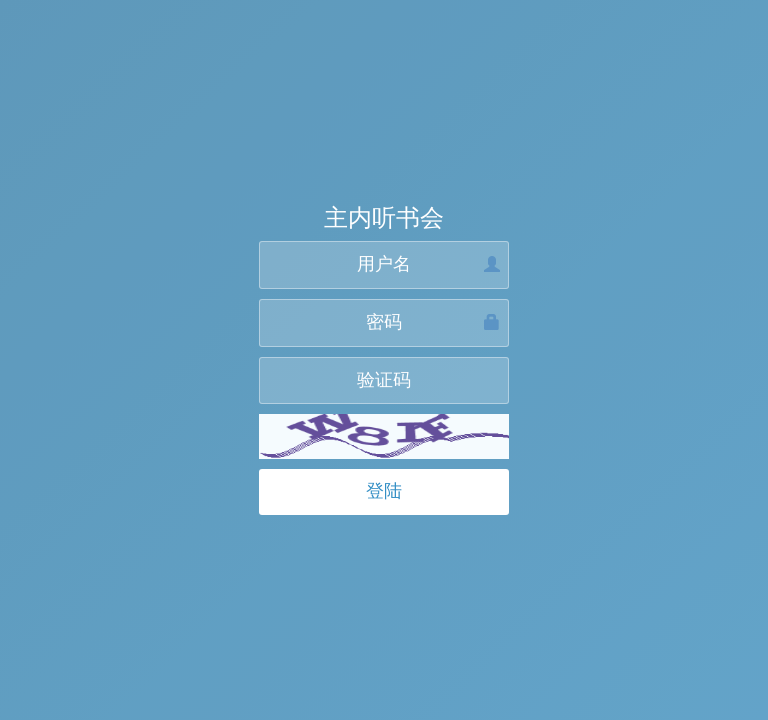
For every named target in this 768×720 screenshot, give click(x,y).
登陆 (384, 491)
